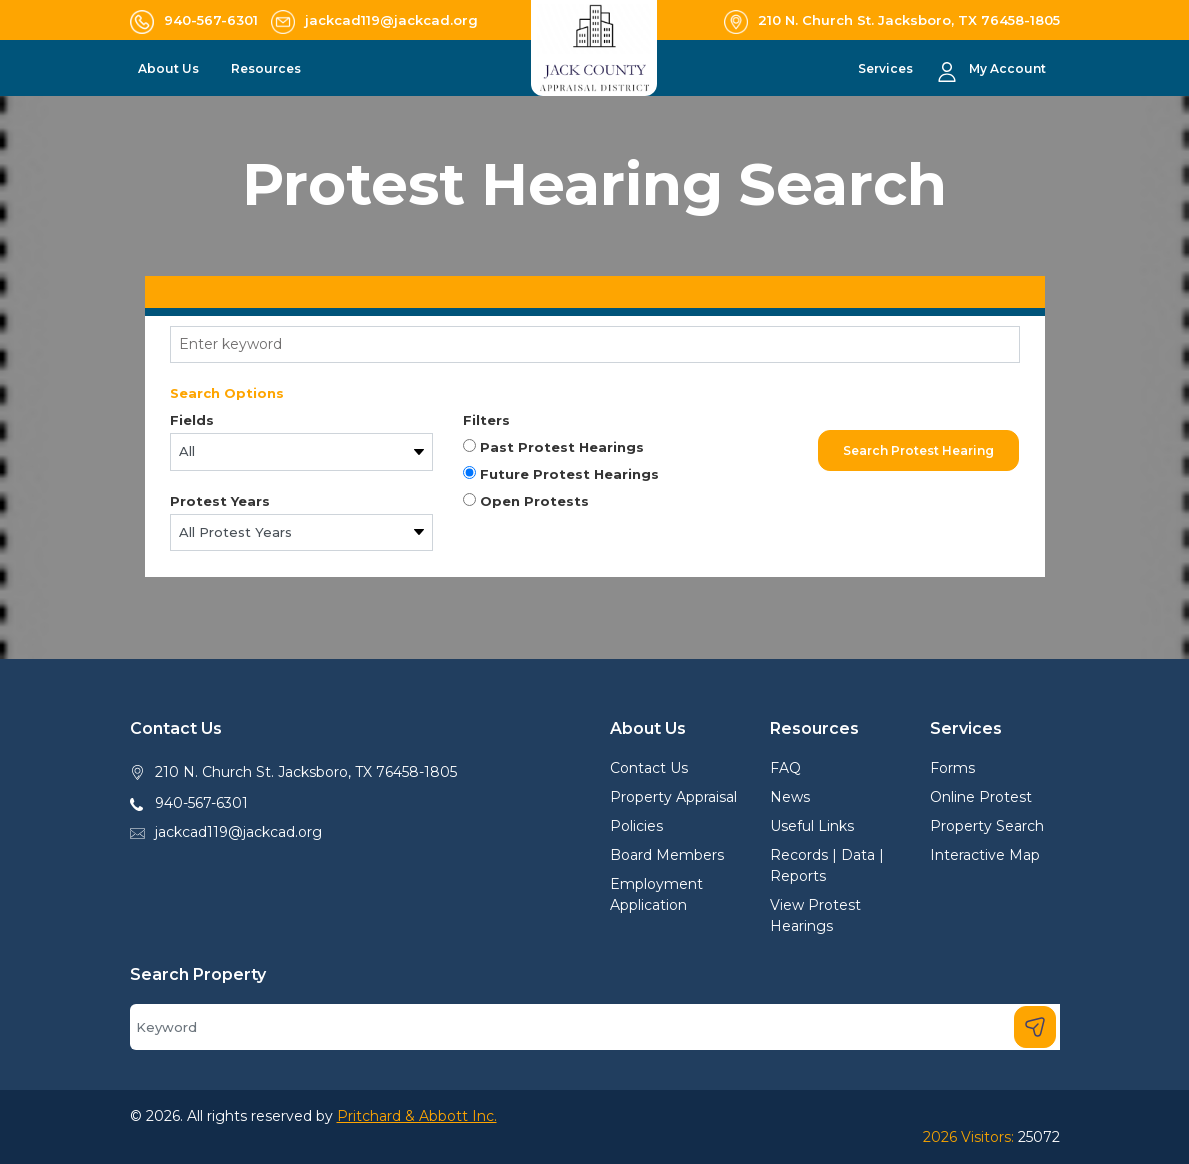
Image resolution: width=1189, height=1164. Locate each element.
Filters (486, 420)
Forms (952, 768)
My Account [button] (1007, 68)
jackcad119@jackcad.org (238, 832)
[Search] (595, 1027)
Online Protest (981, 797)
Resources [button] (267, 68)
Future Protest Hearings (561, 474)
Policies (636, 826)
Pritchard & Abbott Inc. (417, 1116)
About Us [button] (170, 68)
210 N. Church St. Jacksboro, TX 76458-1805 (306, 772)
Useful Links (812, 826)
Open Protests (526, 501)
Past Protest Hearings (553, 447)
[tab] (595, 292)
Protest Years (220, 501)
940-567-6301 (201, 803)
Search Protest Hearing (918, 450)
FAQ (785, 768)
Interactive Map (985, 855)
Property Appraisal (673, 797)
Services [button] (887, 68)
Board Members (667, 855)
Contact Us (649, 768)
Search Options (227, 393)
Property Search (987, 826)
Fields (192, 420)
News (790, 797)
